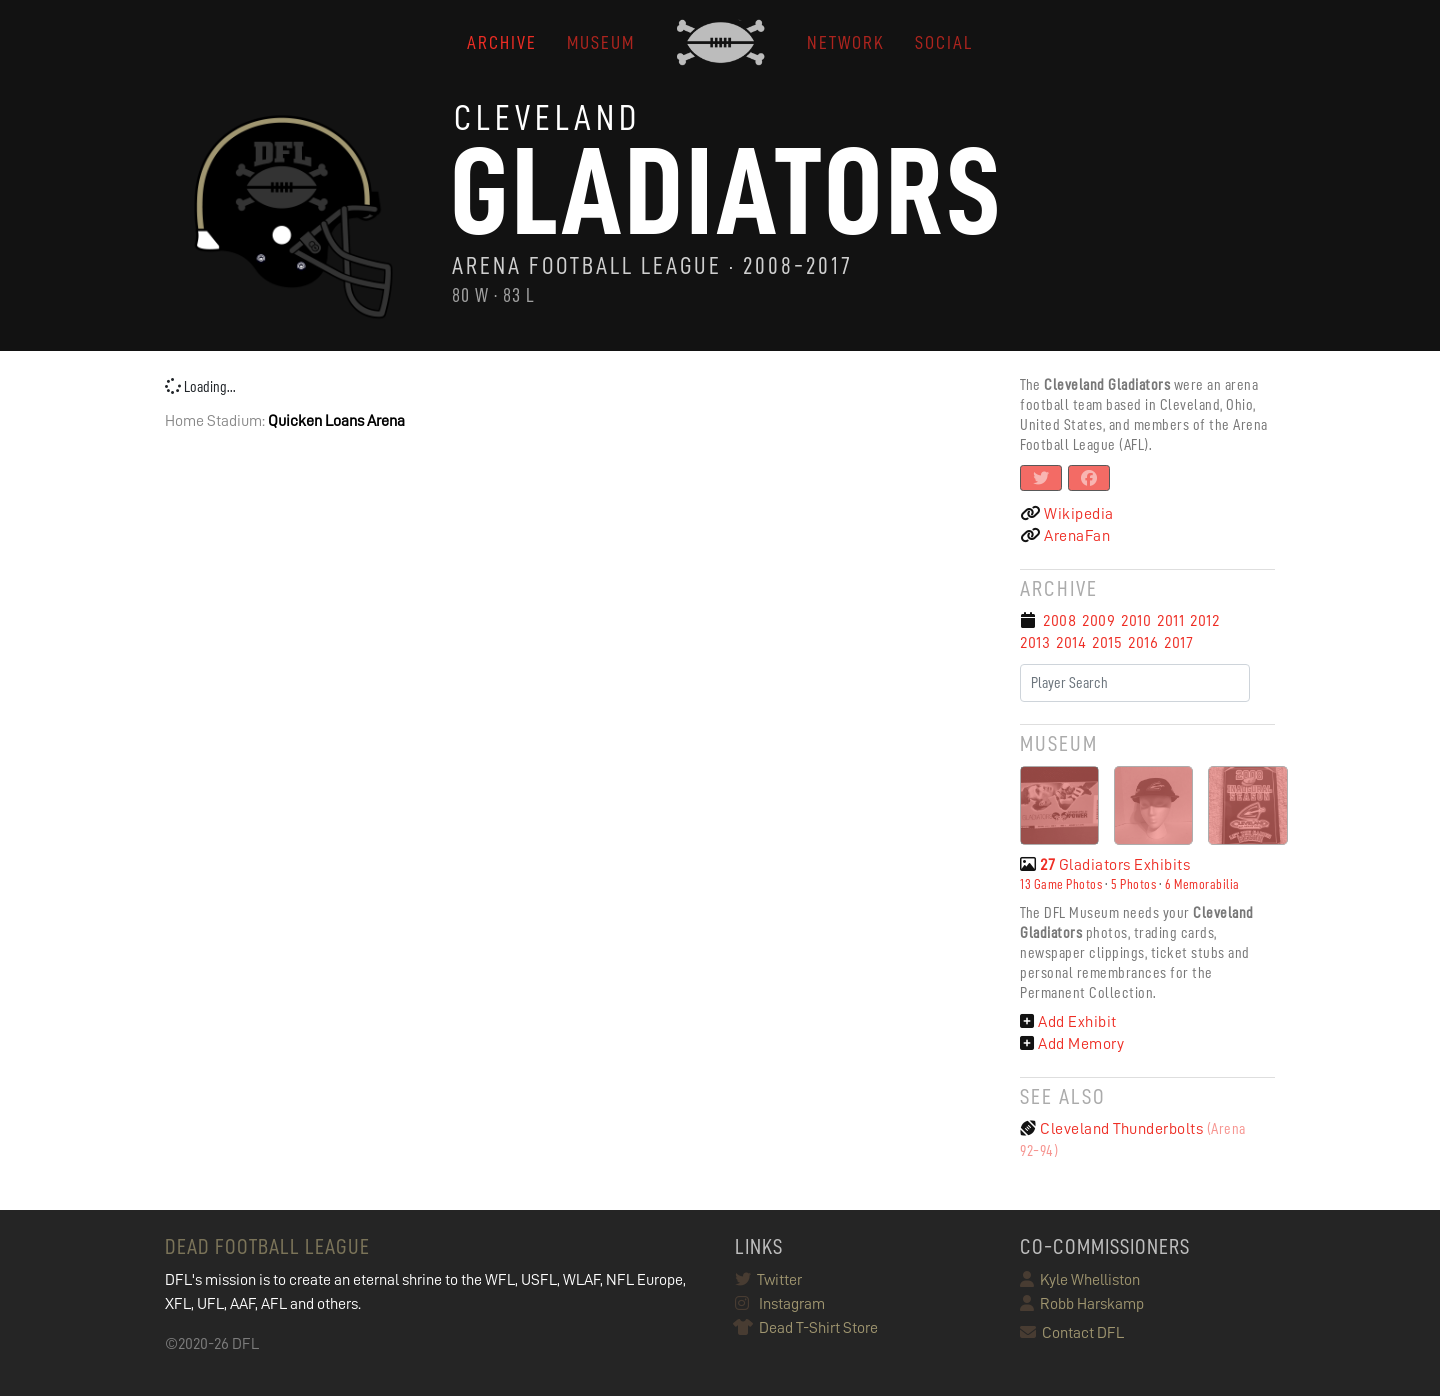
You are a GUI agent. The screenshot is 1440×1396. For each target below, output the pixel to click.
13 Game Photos (1061, 884)
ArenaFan (1065, 536)
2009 (1098, 621)
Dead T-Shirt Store (806, 1328)
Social (944, 42)
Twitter (768, 1280)
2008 (1059, 621)
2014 (1071, 643)
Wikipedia (1067, 514)
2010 (1136, 621)
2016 (1143, 643)
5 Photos (1133, 884)
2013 (1035, 643)
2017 (1178, 643)
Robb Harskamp (1082, 1304)
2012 (1204, 621)
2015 (1107, 643)
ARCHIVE (502, 42)
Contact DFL (1072, 1333)
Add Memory (1072, 1044)
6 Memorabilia (1202, 884)
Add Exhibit (1068, 1022)
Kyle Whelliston (1080, 1280)
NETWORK (846, 42)
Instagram (780, 1304)
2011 (1170, 621)
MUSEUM (601, 42)
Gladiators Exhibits (1105, 865)
